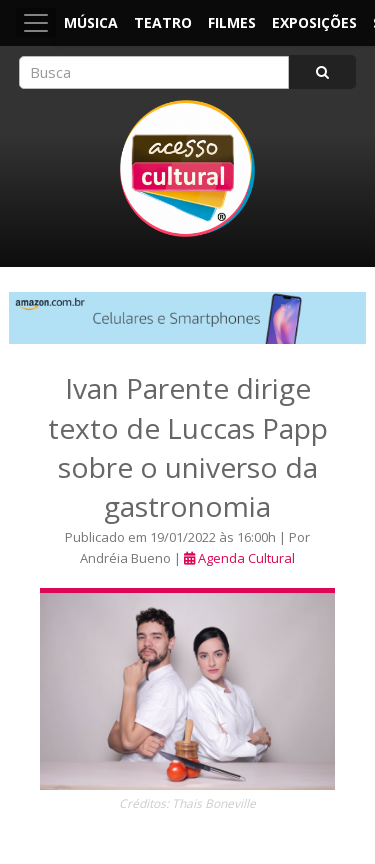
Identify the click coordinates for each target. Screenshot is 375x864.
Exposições (314, 22)
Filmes (232, 22)
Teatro (163, 22)
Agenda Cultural (246, 558)
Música (91, 22)
